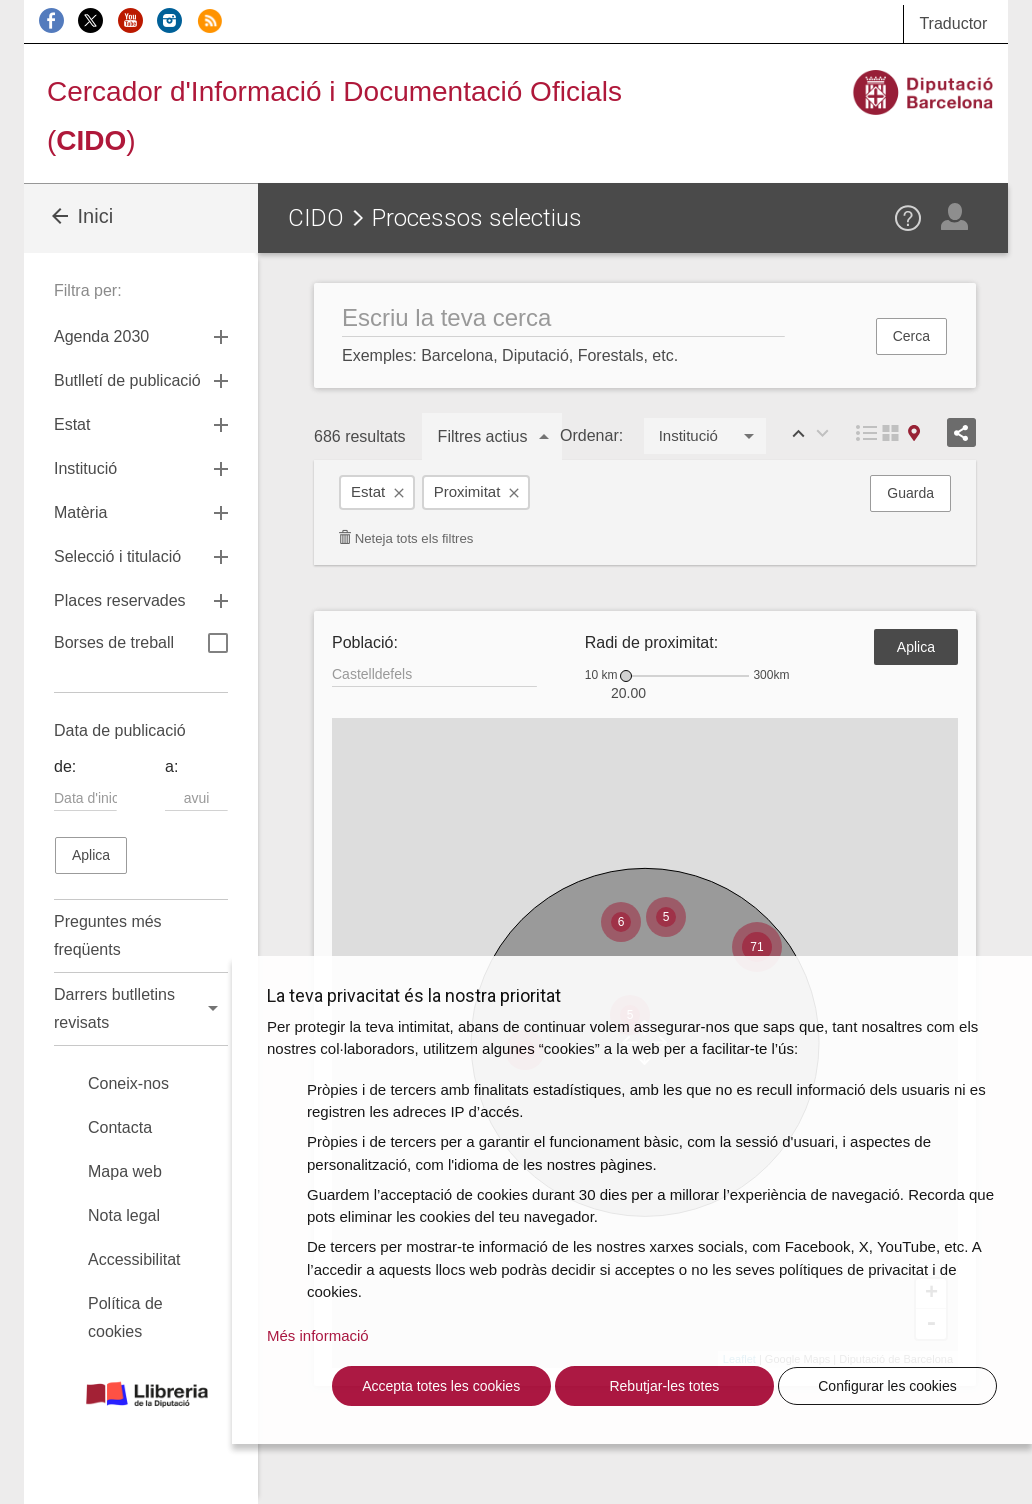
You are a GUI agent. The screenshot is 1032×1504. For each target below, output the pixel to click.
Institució (85, 468)
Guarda (910, 493)
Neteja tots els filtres (405, 538)
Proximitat (467, 491)
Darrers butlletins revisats (114, 1008)
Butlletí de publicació (127, 380)
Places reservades (120, 600)
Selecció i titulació (117, 556)
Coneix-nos (128, 1083)
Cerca (911, 336)
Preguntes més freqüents (108, 935)
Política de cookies (125, 1317)
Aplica (916, 647)
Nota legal (124, 1215)
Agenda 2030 (101, 336)
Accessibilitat (134, 1259)
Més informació (318, 1335)
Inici (80, 216)
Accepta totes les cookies (441, 1386)
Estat (368, 491)
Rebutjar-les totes (664, 1386)
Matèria (80, 512)
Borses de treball (141, 645)
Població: (365, 642)
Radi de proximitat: (651, 642)
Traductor (953, 23)
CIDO (316, 218)
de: (65, 766)
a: (171, 766)
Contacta (120, 1127)
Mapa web (125, 1171)
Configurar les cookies (887, 1386)
